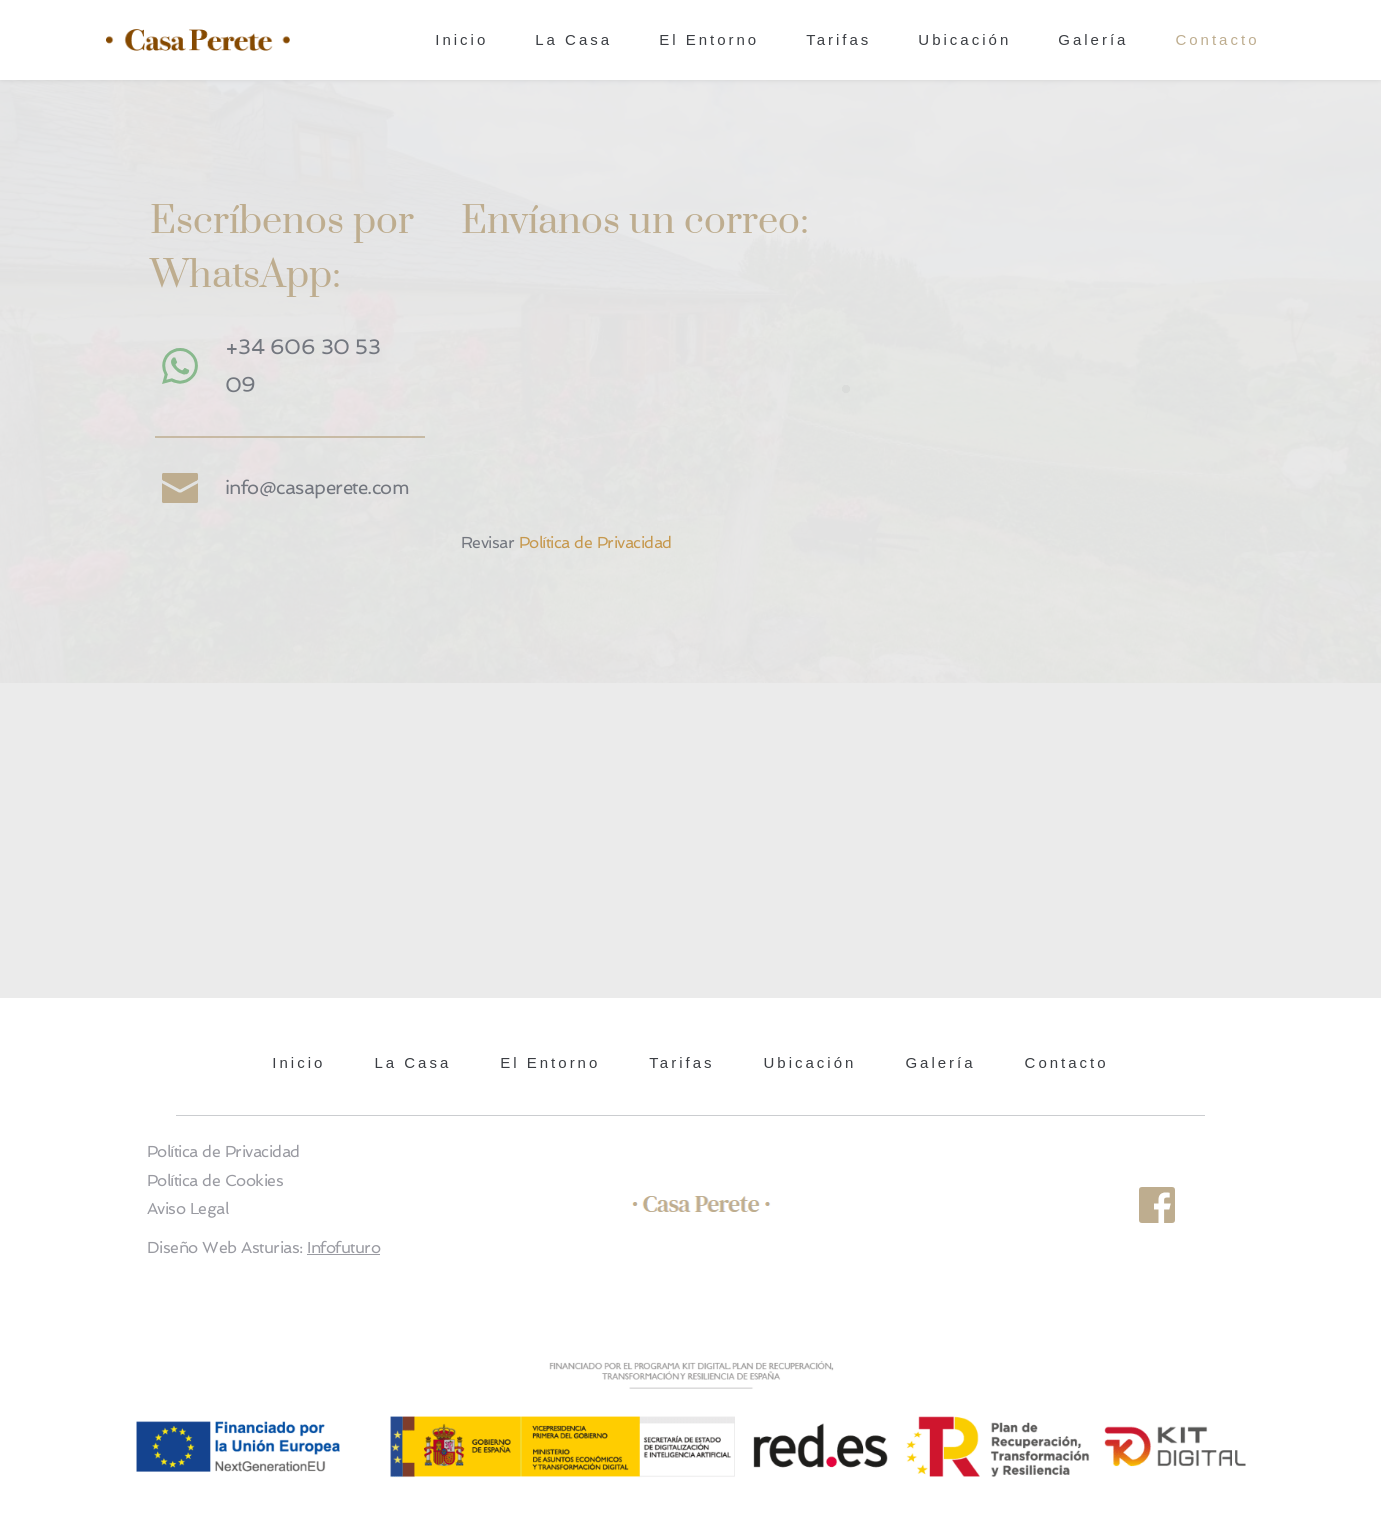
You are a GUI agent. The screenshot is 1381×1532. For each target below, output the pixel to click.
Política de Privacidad (595, 542)
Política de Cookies (215, 1180)
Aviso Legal (188, 1208)
